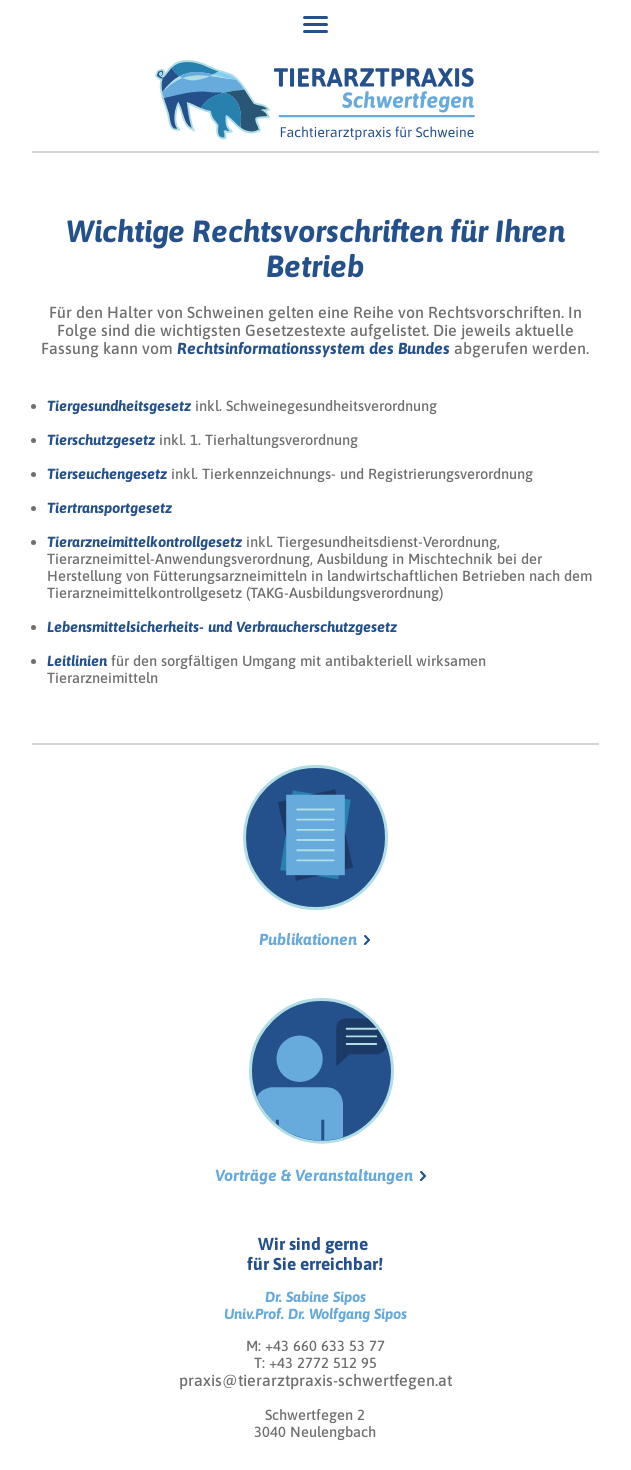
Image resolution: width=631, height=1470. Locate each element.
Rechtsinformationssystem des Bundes (313, 348)
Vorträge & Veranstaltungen (314, 1090)
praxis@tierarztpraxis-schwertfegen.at (315, 1380)
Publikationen (315, 856)
